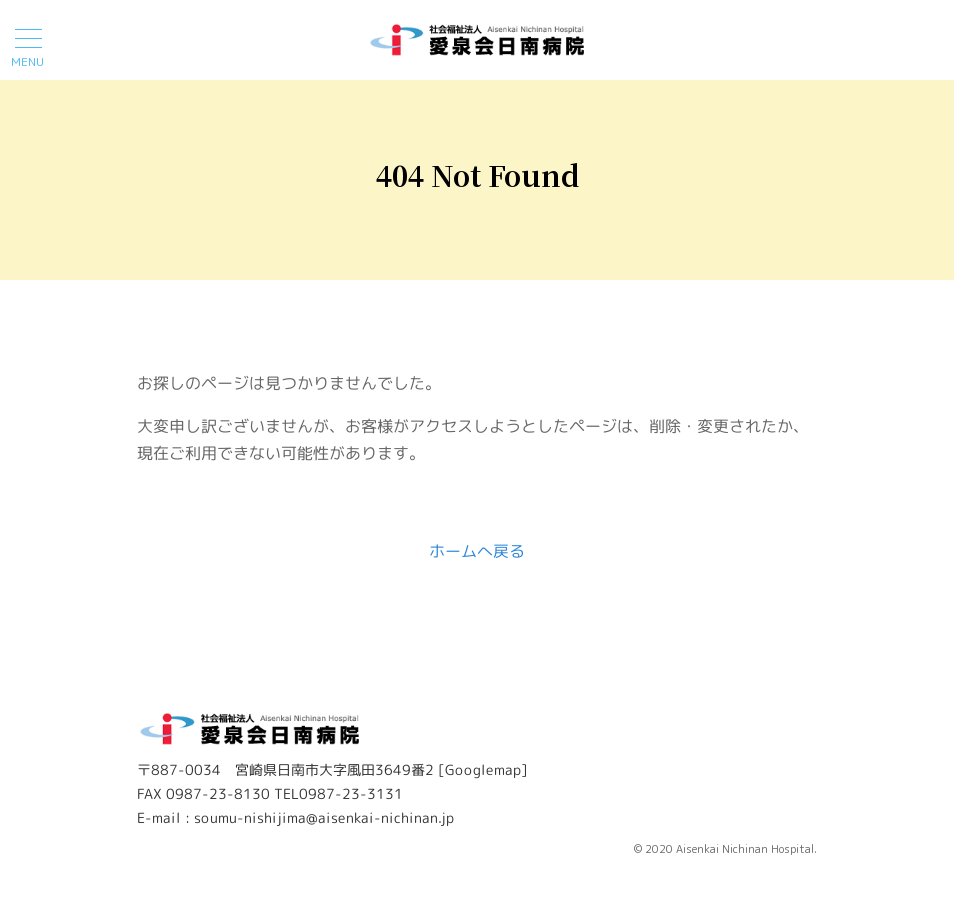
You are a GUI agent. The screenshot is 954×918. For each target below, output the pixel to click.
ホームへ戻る (477, 551)
